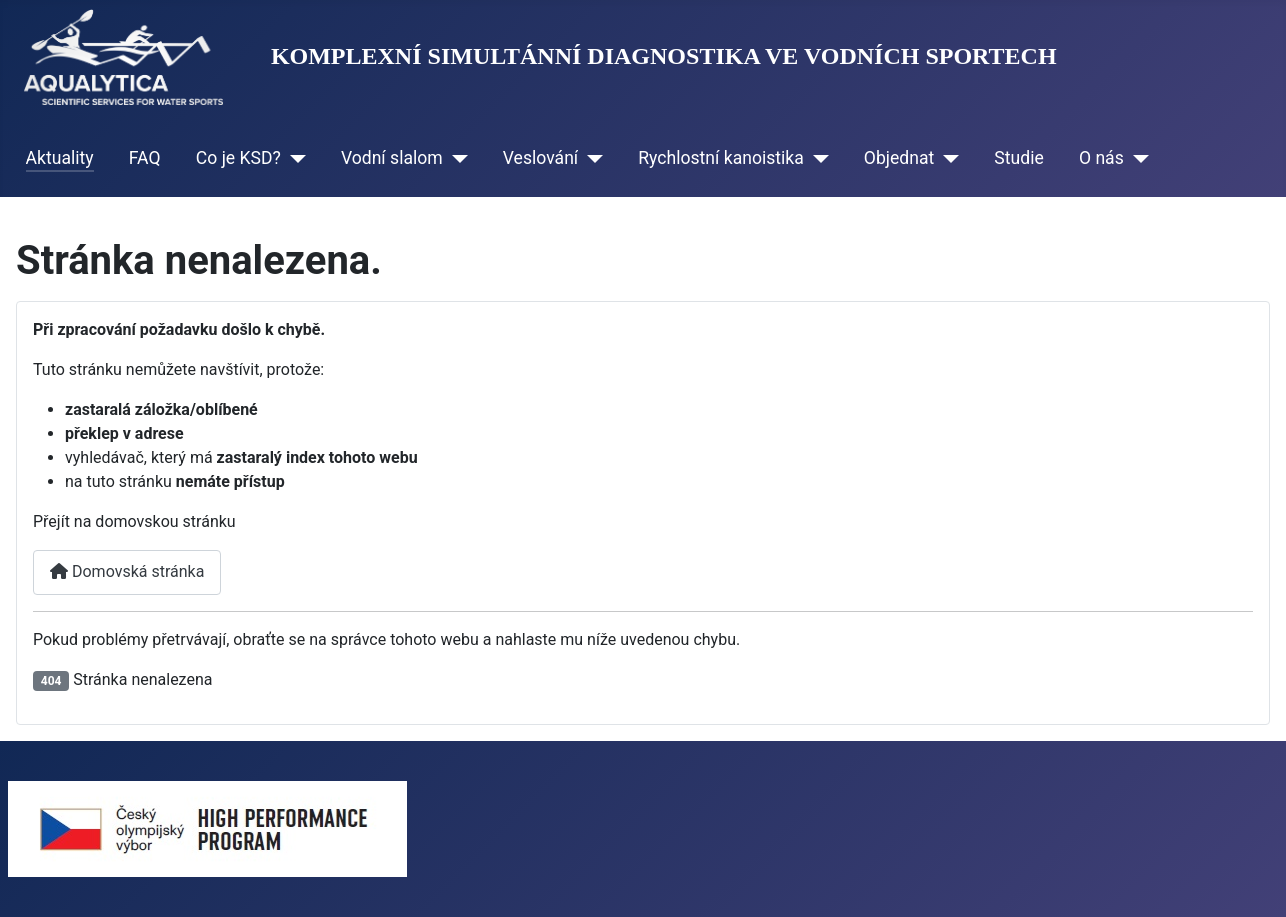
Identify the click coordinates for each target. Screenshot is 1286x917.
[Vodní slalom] (455, 158)
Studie (1018, 158)
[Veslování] (590, 158)
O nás (1101, 158)
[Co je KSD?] (293, 158)
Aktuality (60, 158)
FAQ (145, 158)
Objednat (899, 158)
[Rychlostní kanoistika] (816, 158)
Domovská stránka (127, 571)
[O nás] (1136, 158)
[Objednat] (946, 158)
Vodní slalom (392, 158)
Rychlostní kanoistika (721, 158)
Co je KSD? (238, 158)
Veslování (540, 158)
